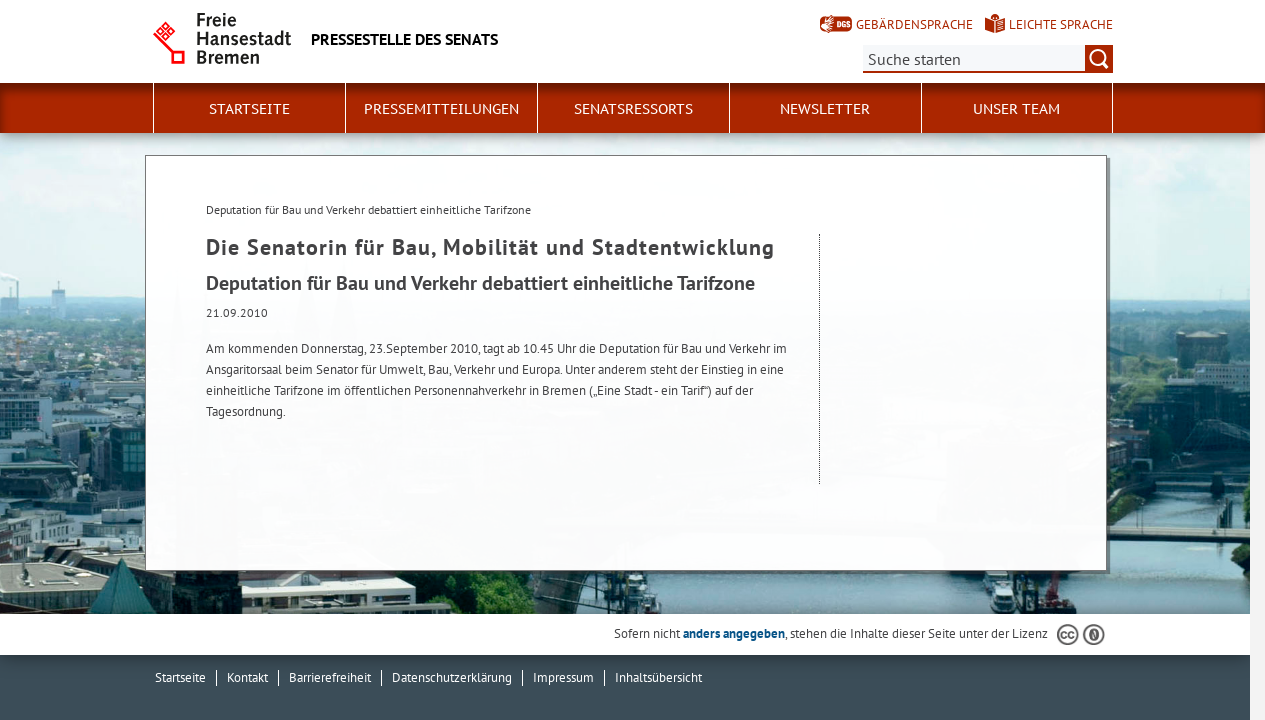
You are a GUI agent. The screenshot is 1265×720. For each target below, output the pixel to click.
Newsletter (825, 109)
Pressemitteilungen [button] (441, 109)
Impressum (563, 677)
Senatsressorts (633, 109)
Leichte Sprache (1061, 24)
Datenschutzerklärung (452, 677)
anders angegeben (734, 633)
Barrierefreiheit (330, 677)
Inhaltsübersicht (658, 677)
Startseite (249, 109)
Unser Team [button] (1016, 109)
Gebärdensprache (914, 24)
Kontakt (247, 677)
